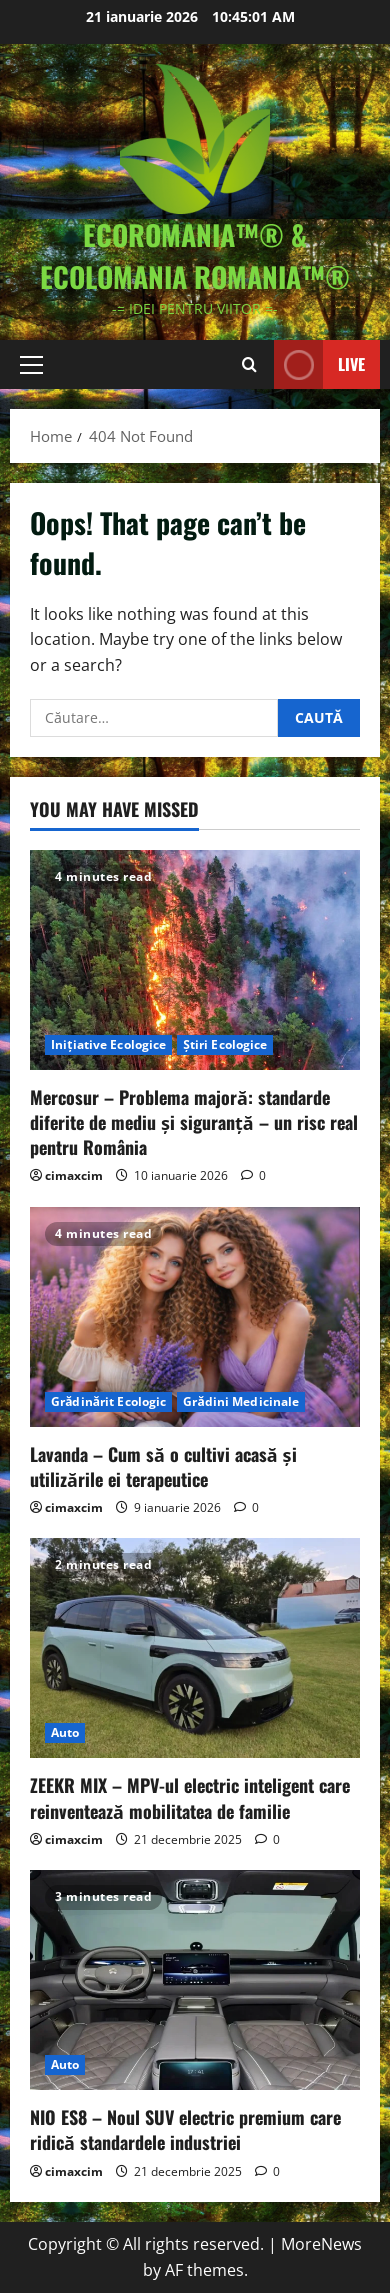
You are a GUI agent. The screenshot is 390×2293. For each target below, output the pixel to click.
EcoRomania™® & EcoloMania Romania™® (195, 255)
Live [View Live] (319, 364)
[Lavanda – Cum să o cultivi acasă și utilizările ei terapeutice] (195, 1317)
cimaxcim (74, 1175)
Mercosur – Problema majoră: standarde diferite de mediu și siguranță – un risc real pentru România (194, 1122)
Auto (65, 1732)
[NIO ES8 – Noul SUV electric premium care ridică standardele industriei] (195, 1980)
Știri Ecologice (225, 1044)
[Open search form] (249, 364)
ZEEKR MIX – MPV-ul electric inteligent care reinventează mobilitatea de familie (190, 1797)
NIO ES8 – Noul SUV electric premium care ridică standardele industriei (185, 2129)
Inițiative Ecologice (108, 1044)
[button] (31, 365)
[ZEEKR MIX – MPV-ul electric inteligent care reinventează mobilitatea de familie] (195, 1648)
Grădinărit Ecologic (108, 1401)
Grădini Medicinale (241, 1401)
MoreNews (321, 2244)
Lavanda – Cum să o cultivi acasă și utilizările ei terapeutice (163, 1466)
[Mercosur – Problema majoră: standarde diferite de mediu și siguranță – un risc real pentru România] (195, 960)
